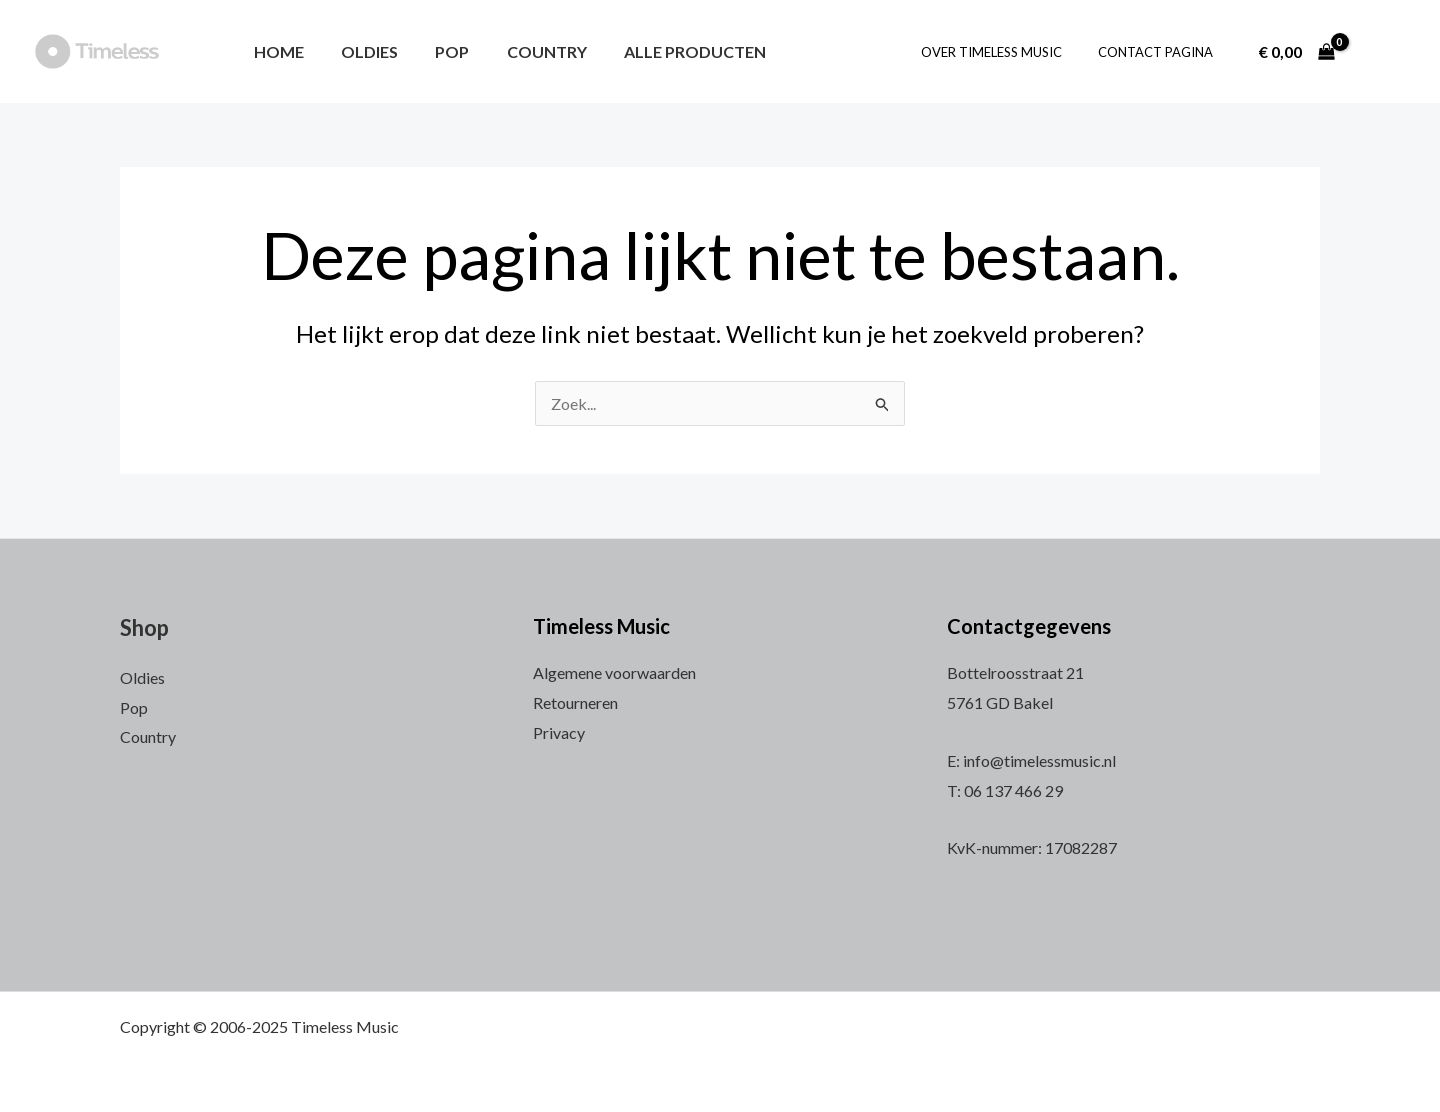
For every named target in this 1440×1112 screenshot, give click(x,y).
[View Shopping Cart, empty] (1296, 52)
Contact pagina (1159, 52)
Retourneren (575, 702)
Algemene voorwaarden (614, 672)
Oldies (361, 51)
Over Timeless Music (1005, 52)
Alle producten (671, 51)
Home (276, 51)
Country (528, 51)
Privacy (559, 732)
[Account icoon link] (1384, 52)
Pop (439, 51)
